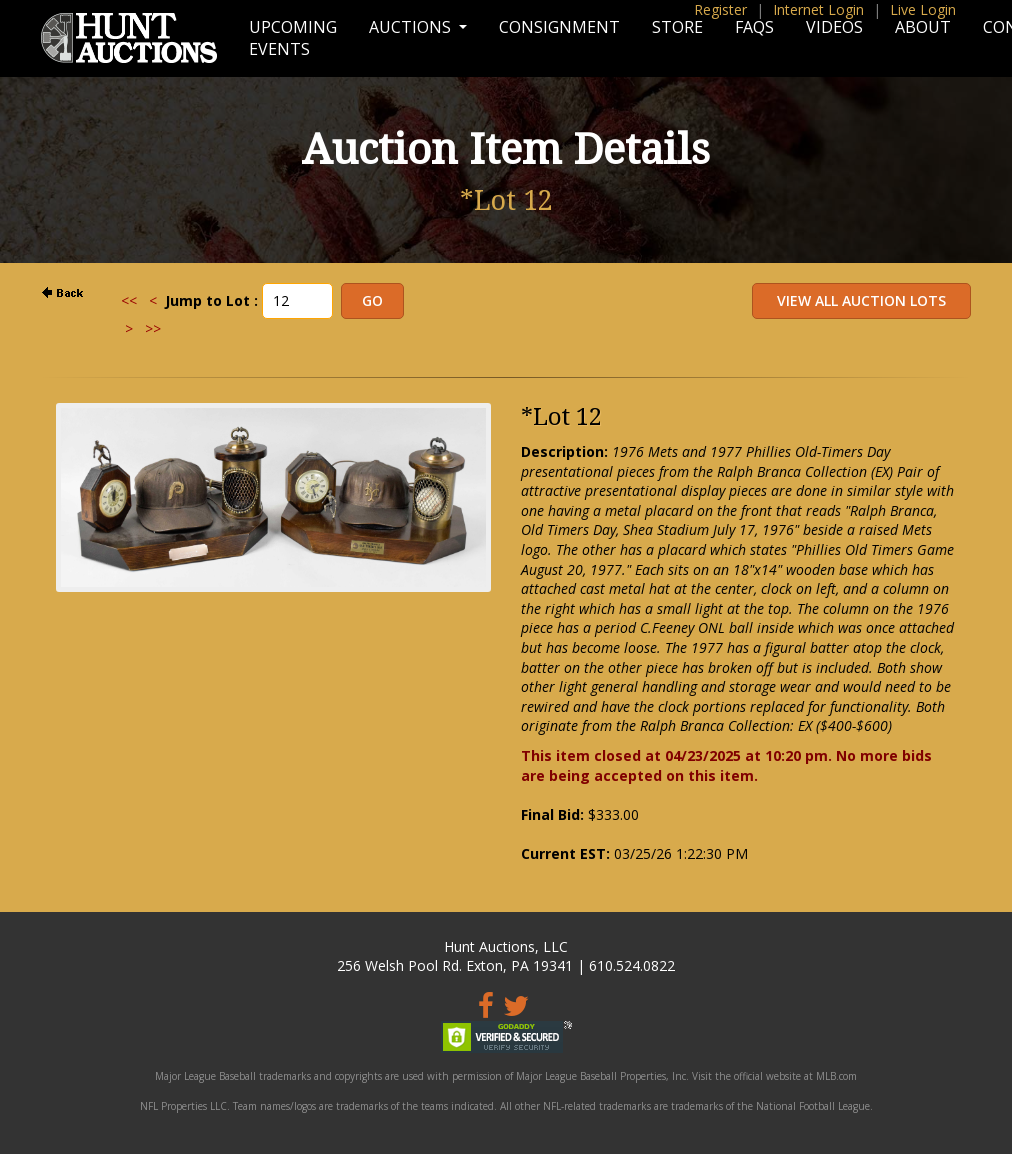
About (923, 27)
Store (677, 27)
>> (153, 328)
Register (720, 9)
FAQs (754, 27)
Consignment (559, 27)
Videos (834, 27)
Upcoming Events (293, 38)
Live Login (923, 9)
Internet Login (818, 9)
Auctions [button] (412, 27)
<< (129, 300)
